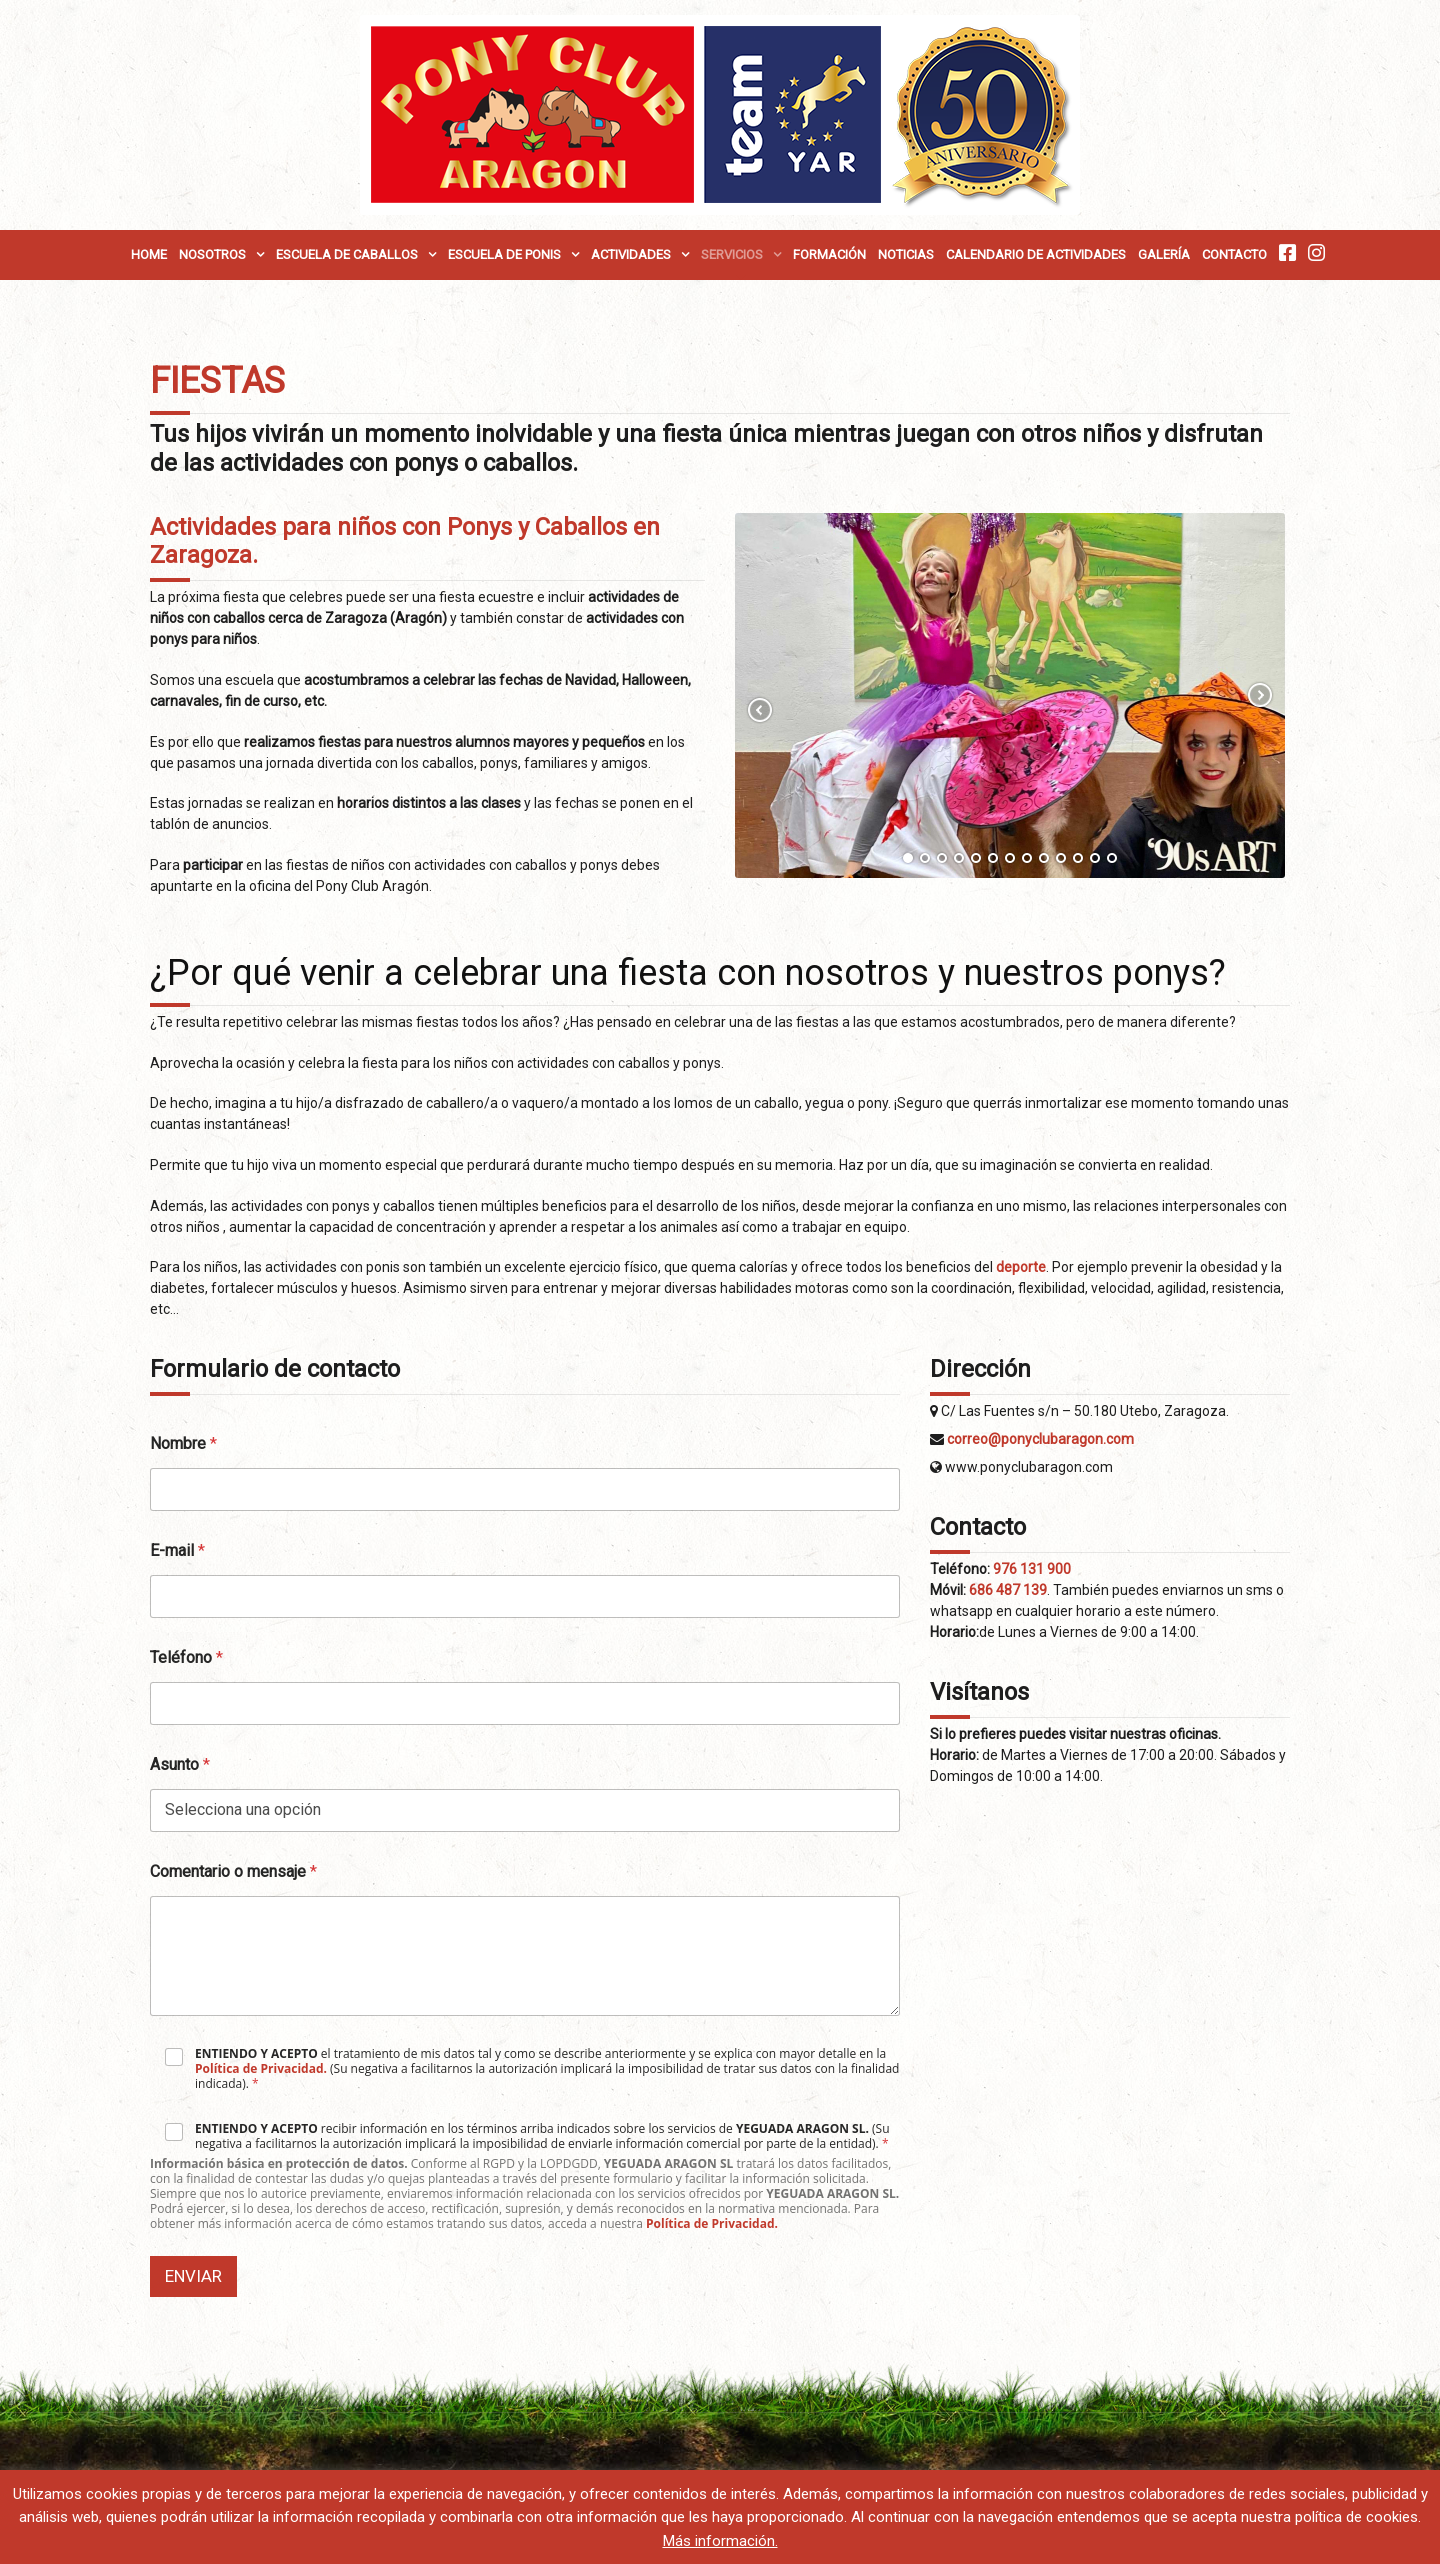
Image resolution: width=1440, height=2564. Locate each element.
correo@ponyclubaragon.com (1040, 1439)
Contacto (1234, 254)
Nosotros (212, 254)
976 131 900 (1032, 1569)
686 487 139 (1008, 1590)
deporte (1021, 1267)
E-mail (177, 1550)
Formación (829, 254)
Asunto (180, 1764)
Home (149, 254)
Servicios (732, 254)
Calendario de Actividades (1036, 254)
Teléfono (186, 1657)
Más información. (720, 2541)
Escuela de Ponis (504, 254)
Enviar (193, 2276)
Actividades (631, 254)
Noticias (906, 254)
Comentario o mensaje (233, 1871)
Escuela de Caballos (347, 254)
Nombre (183, 1443)
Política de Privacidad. (261, 2068)
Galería (1164, 254)
